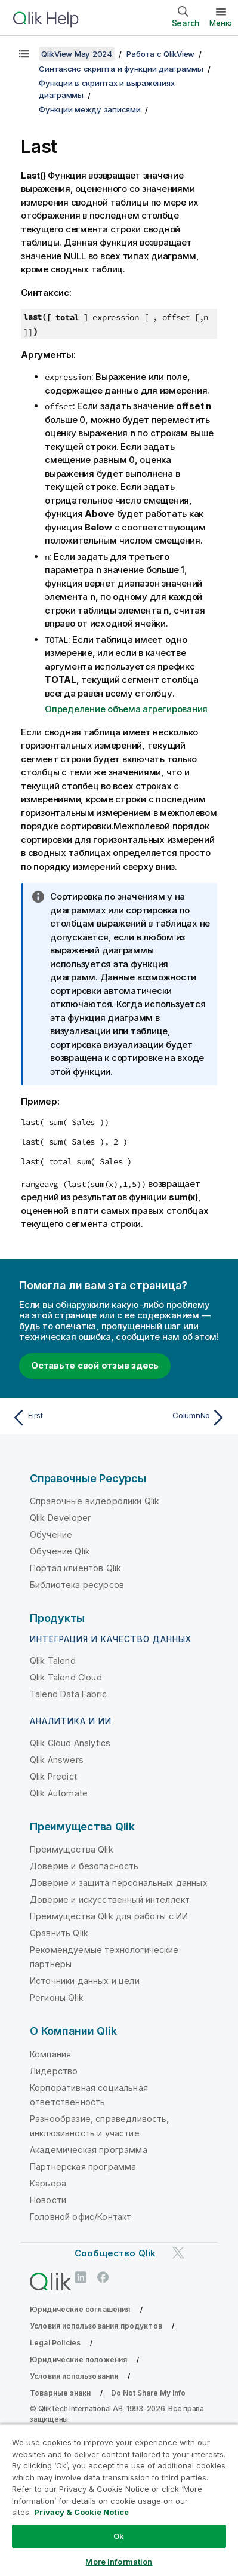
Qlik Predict (53, 1776)
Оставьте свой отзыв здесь (95, 1365)
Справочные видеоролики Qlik (94, 1501)
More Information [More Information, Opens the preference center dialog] (118, 2561)
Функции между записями (90, 109)
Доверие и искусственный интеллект (110, 1899)
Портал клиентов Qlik (75, 1568)
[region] (119, 2500)
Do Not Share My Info (148, 2392)
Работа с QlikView (160, 54)
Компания (50, 2054)
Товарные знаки (60, 2392)
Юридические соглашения (80, 2309)
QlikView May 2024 (76, 54)
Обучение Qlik (60, 1551)
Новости (48, 2200)
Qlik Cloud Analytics (70, 1743)
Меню (220, 22)
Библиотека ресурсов (77, 1585)
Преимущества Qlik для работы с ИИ (109, 1916)
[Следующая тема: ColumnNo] (175, 1417)
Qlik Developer (60, 1518)
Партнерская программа (83, 2166)
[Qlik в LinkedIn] (80, 2277)
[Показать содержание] (24, 53)
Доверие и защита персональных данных (119, 1883)
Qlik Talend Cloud (66, 1677)
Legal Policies (55, 2342)
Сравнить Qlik (59, 1933)
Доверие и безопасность (84, 1866)
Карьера (48, 2183)
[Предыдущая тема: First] (63, 1417)
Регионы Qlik (57, 1997)
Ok (118, 2536)
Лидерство (54, 2071)
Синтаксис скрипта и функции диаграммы (121, 68)
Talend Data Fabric (68, 1694)
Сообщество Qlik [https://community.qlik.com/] (115, 2253)
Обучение (51, 1534)
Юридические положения (78, 2359)
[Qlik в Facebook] (103, 2277)
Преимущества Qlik (71, 1849)
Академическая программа (88, 2150)
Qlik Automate (59, 1793)
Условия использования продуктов (96, 2326)
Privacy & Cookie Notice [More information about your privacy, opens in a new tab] (81, 2512)
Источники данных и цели (85, 1981)
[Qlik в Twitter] (178, 2252)
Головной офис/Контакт (80, 2217)
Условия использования (74, 2376)
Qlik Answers (57, 1760)
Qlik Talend (53, 1660)
